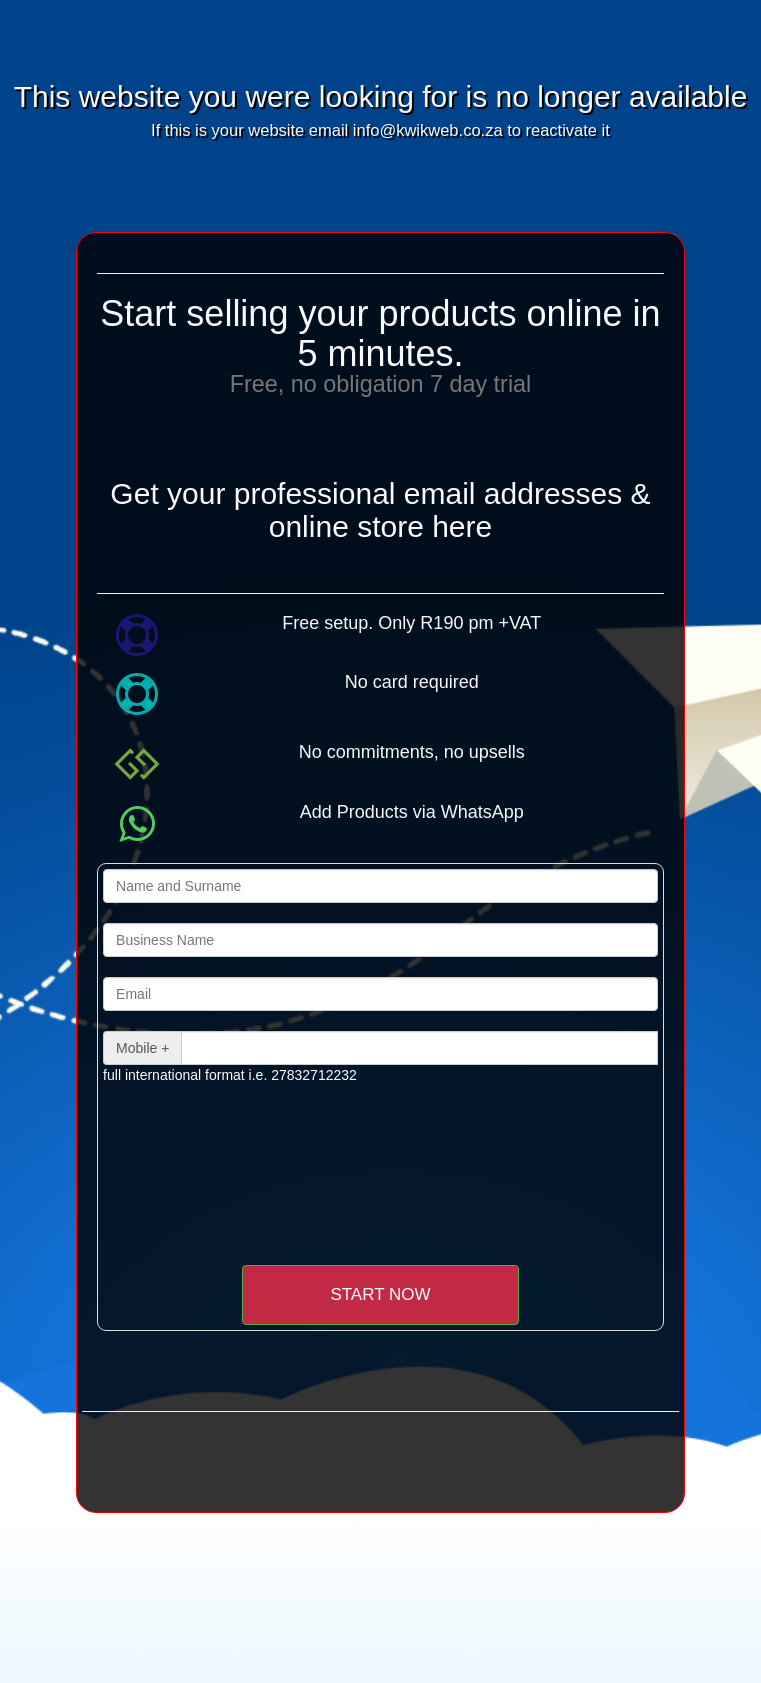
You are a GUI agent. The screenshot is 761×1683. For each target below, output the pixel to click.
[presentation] (270, 1144)
